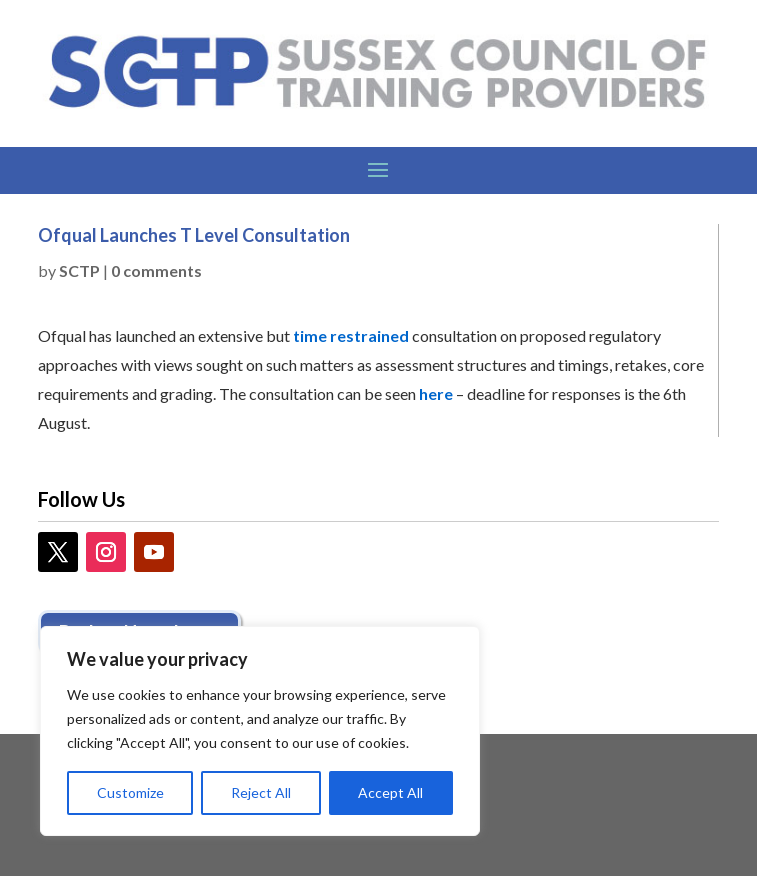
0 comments (156, 270)
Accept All (390, 792)
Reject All (261, 792)
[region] (260, 731)
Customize (130, 792)
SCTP (79, 270)
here (437, 393)
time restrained (351, 335)
